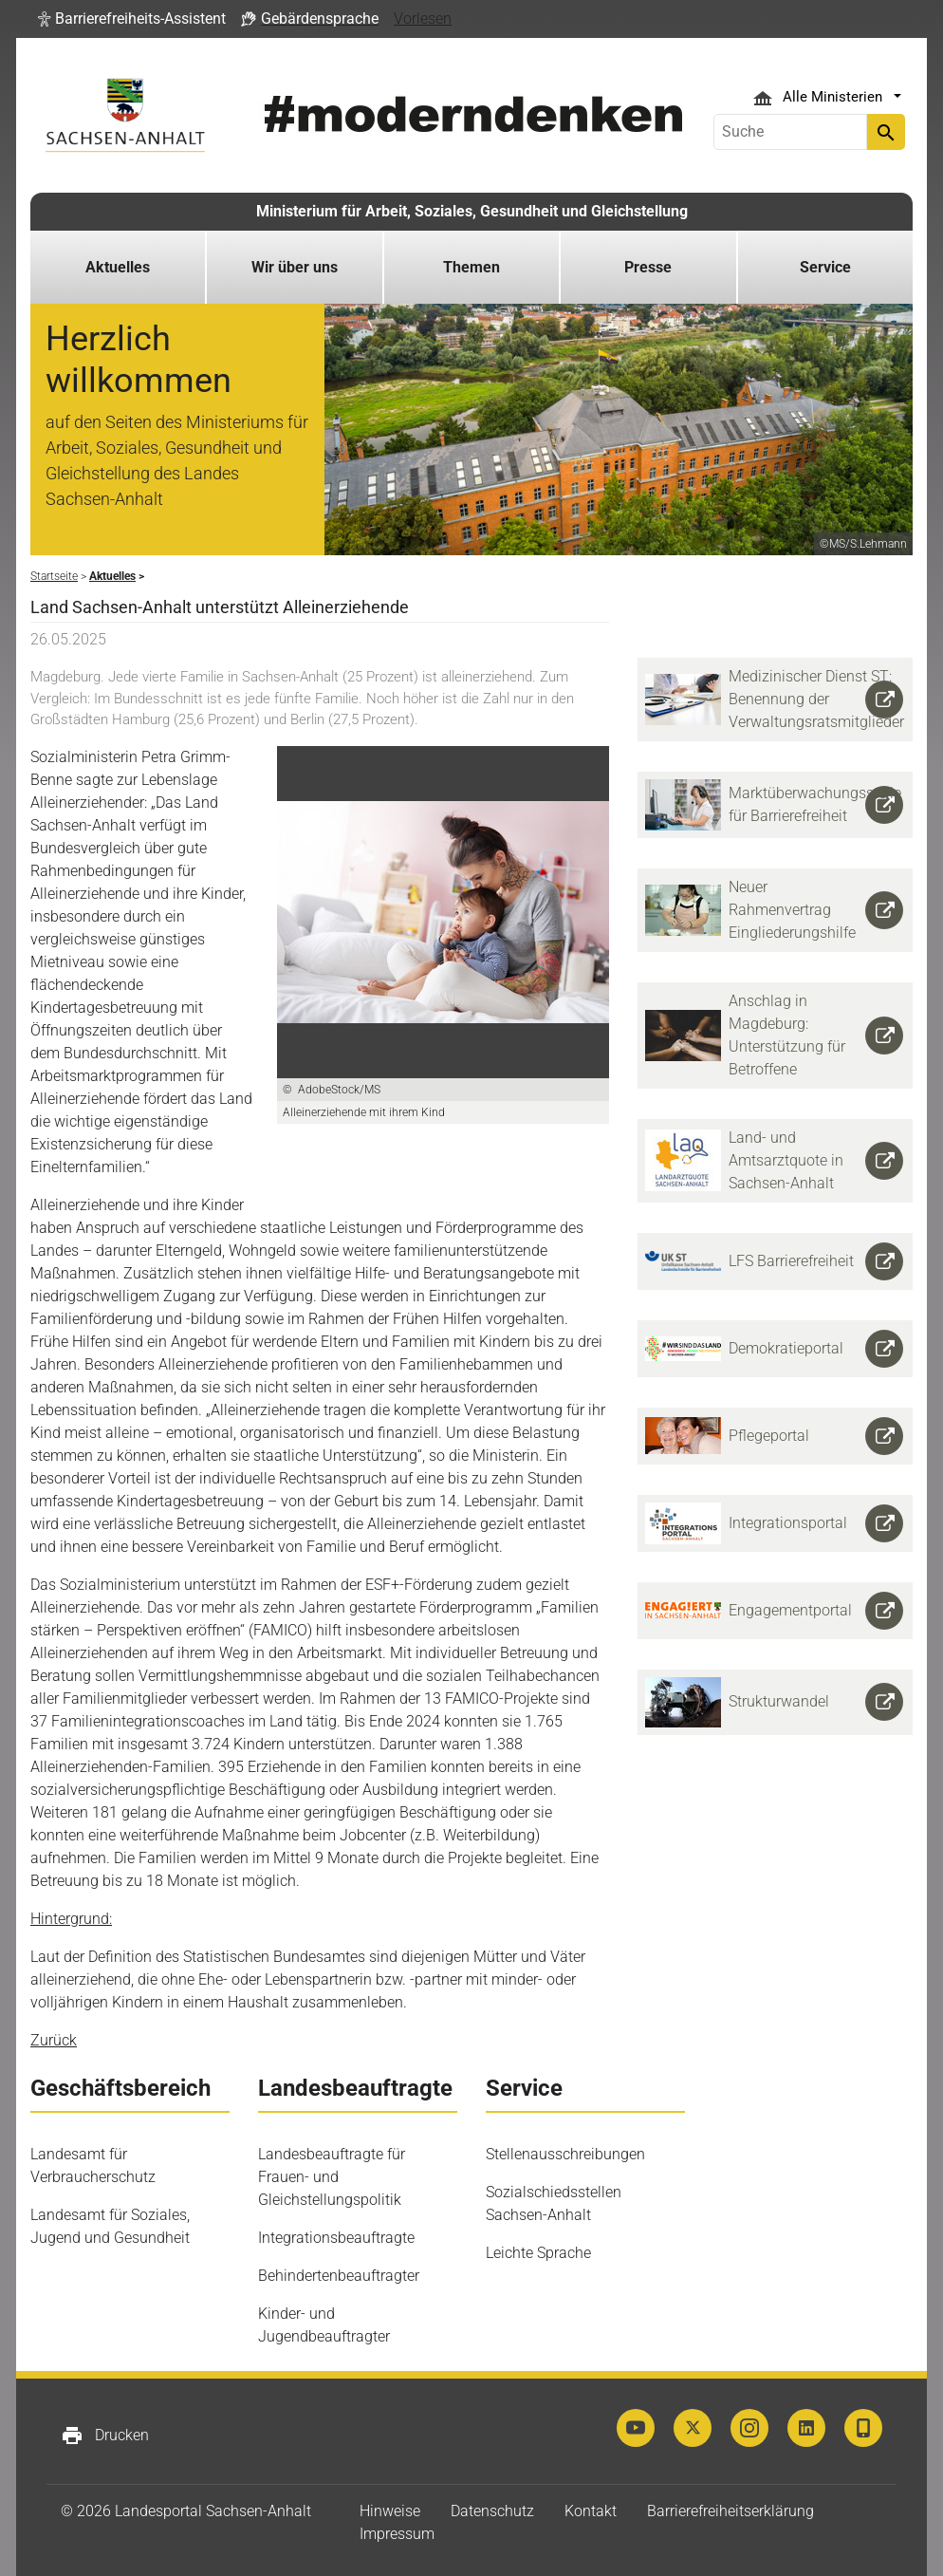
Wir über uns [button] (294, 267)
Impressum (397, 2534)
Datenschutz (492, 2511)
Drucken (105, 2435)
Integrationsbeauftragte (336, 2238)
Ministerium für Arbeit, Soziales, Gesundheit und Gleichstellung (472, 211)
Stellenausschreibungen (565, 2154)
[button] (132, 19)
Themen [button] (471, 267)
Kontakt (590, 2511)
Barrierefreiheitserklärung (730, 2511)
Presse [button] (648, 267)
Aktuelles (117, 267)
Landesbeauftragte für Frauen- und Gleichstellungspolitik (331, 2177)
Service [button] (825, 267)
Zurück (53, 2040)
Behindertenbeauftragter (338, 2276)
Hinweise (390, 2511)
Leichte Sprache (538, 2253)
